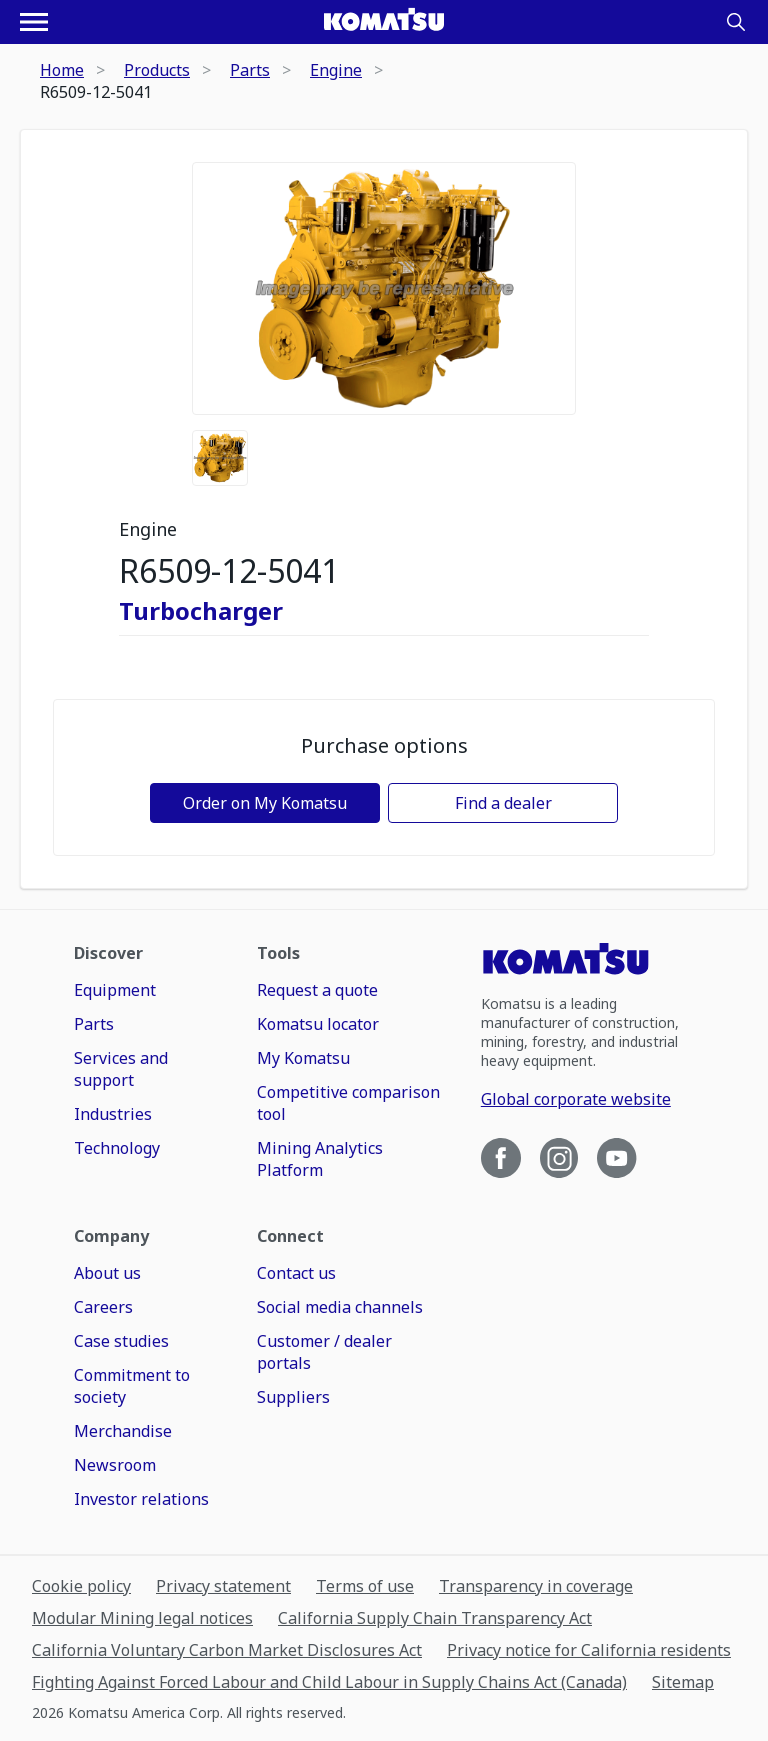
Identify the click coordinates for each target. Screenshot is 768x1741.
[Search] (736, 22)
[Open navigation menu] (34, 22)
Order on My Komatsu (265, 803)
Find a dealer (503, 803)
